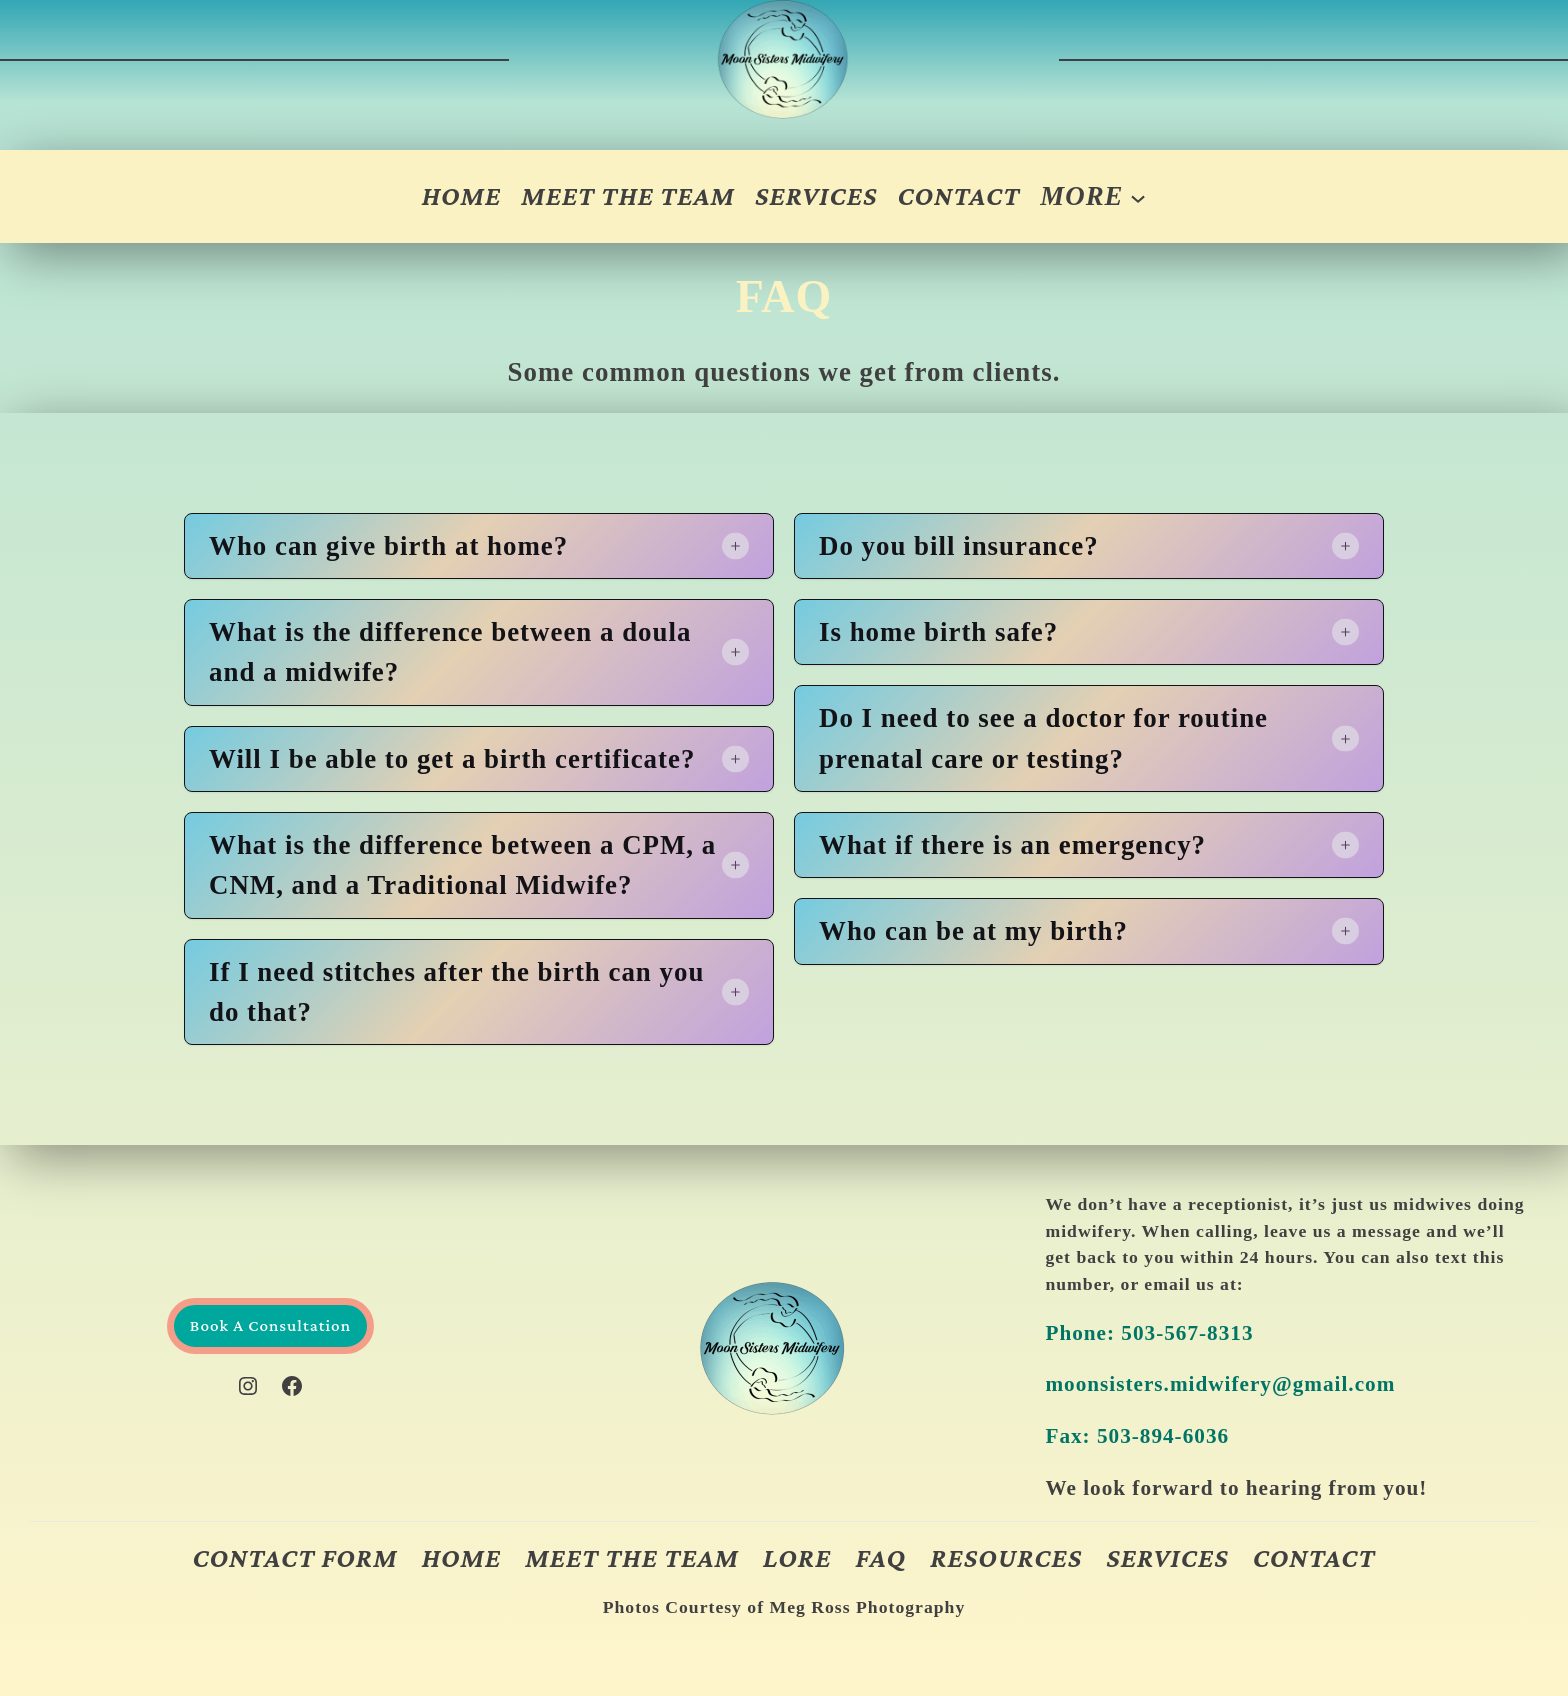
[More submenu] (1093, 196)
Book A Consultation (270, 1325)
